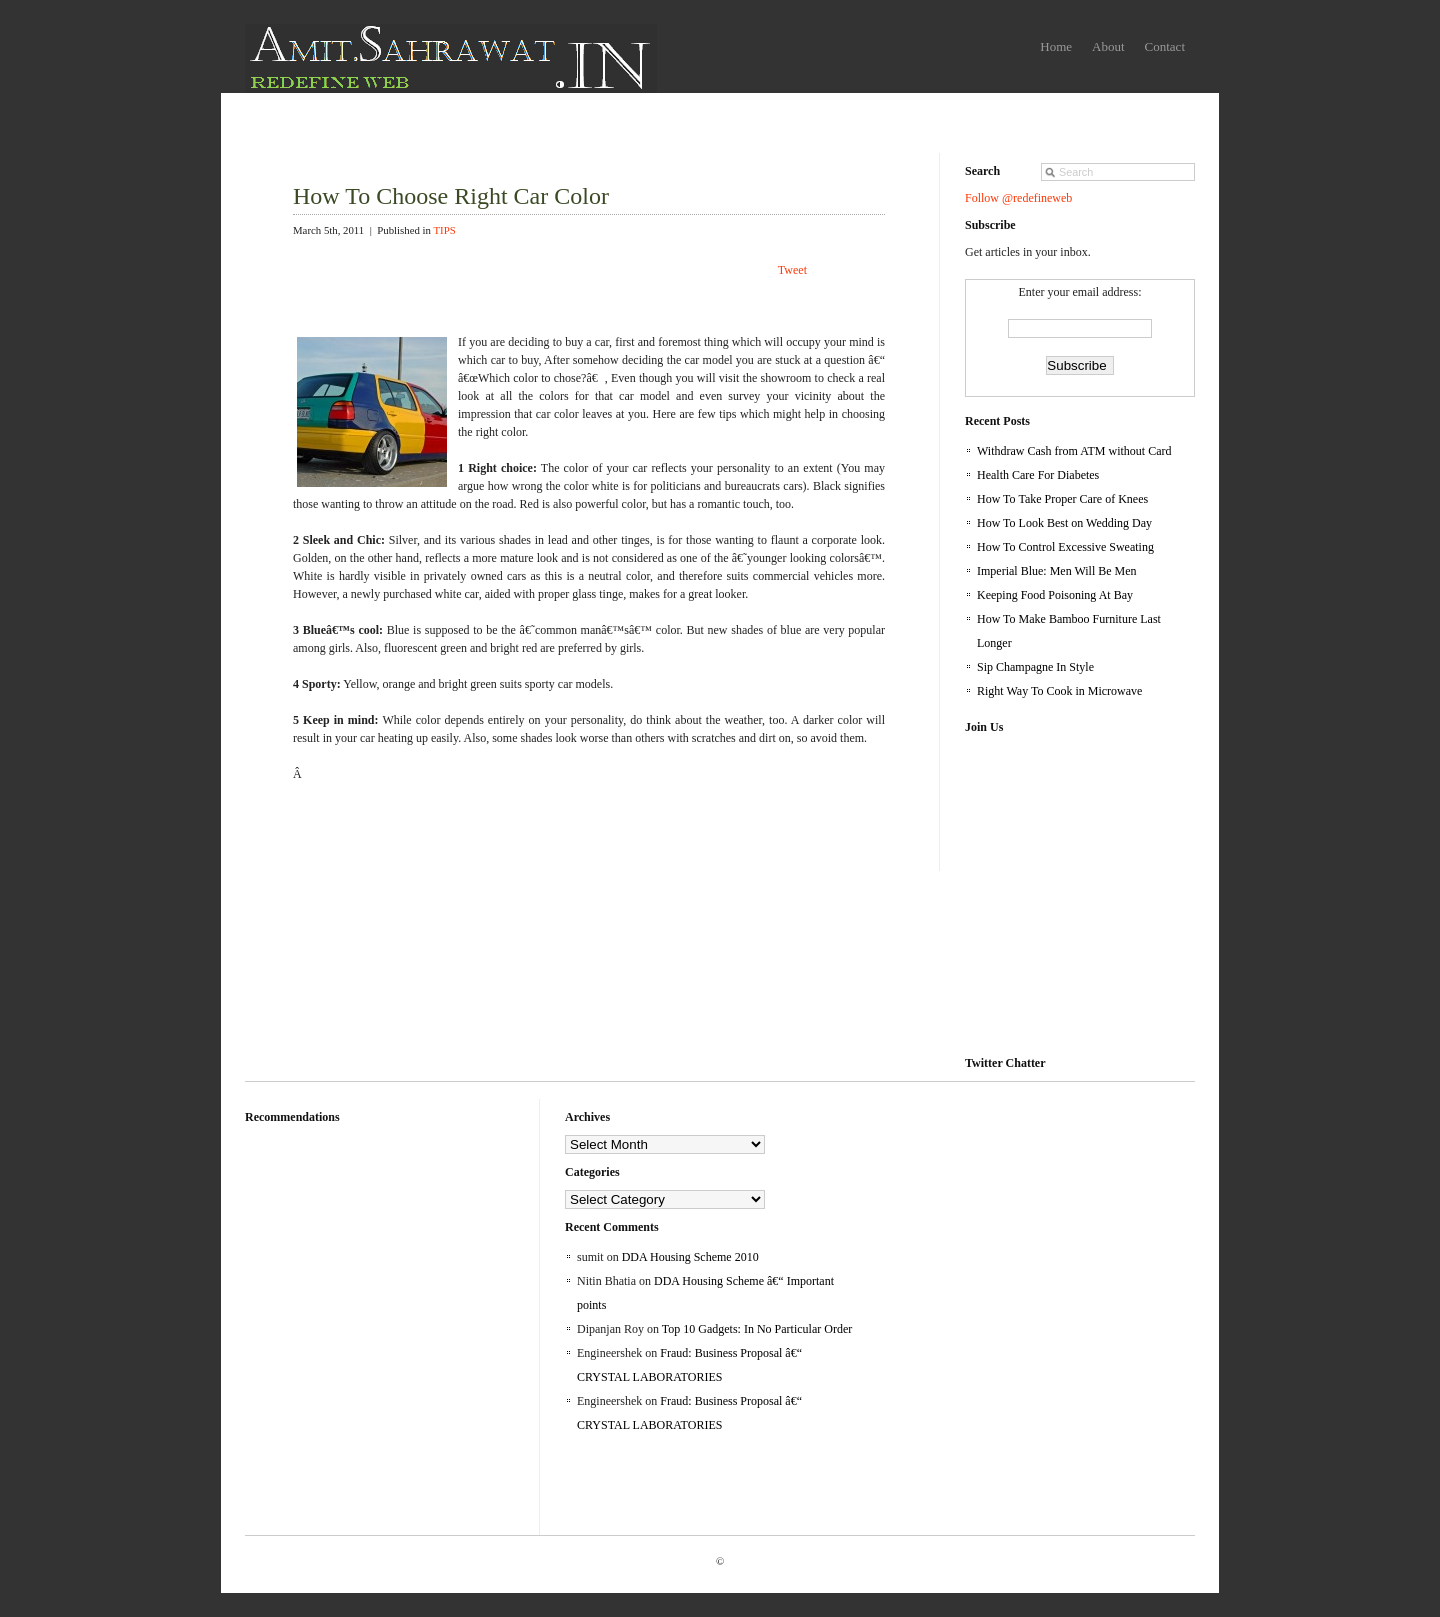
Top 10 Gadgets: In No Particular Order (757, 1329)
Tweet (792, 270)
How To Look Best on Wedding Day (1064, 523)
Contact (1165, 46)
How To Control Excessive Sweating (1065, 547)
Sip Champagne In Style (1035, 667)
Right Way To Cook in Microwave (1059, 691)
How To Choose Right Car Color (451, 196)
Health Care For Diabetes (1038, 475)
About (1108, 46)
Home (1056, 46)
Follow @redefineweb (1018, 198)
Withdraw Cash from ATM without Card (1074, 451)
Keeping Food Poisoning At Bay (1055, 595)
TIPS (444, 230)
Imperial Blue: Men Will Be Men (1057, 571)
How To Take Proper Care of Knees (1062, 499)
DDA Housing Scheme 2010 (690, 1257)
